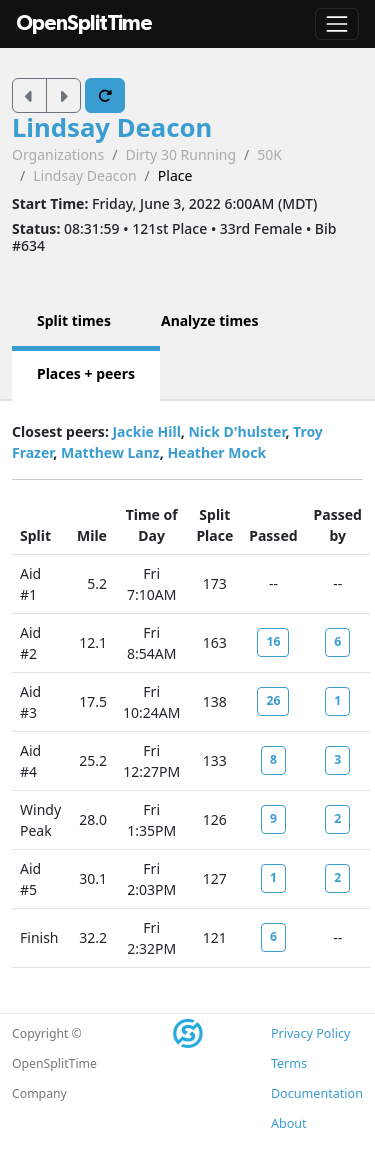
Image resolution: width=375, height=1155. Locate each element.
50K (269, 154)
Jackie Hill (146, 431)
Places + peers (86, 373)
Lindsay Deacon (112, 127)
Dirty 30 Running (180, 154)
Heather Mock (216, 452)
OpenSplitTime (84, 23)
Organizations (58, 154)
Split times (74, 320)
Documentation (317, 1093)
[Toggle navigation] (337, 24)
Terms (289, 1063)
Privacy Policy (310, 1033)
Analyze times (210, 320)
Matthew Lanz (110, 452)
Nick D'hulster (236, 431)
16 (273, 641)
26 (273, 700)
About (289, 1123)
